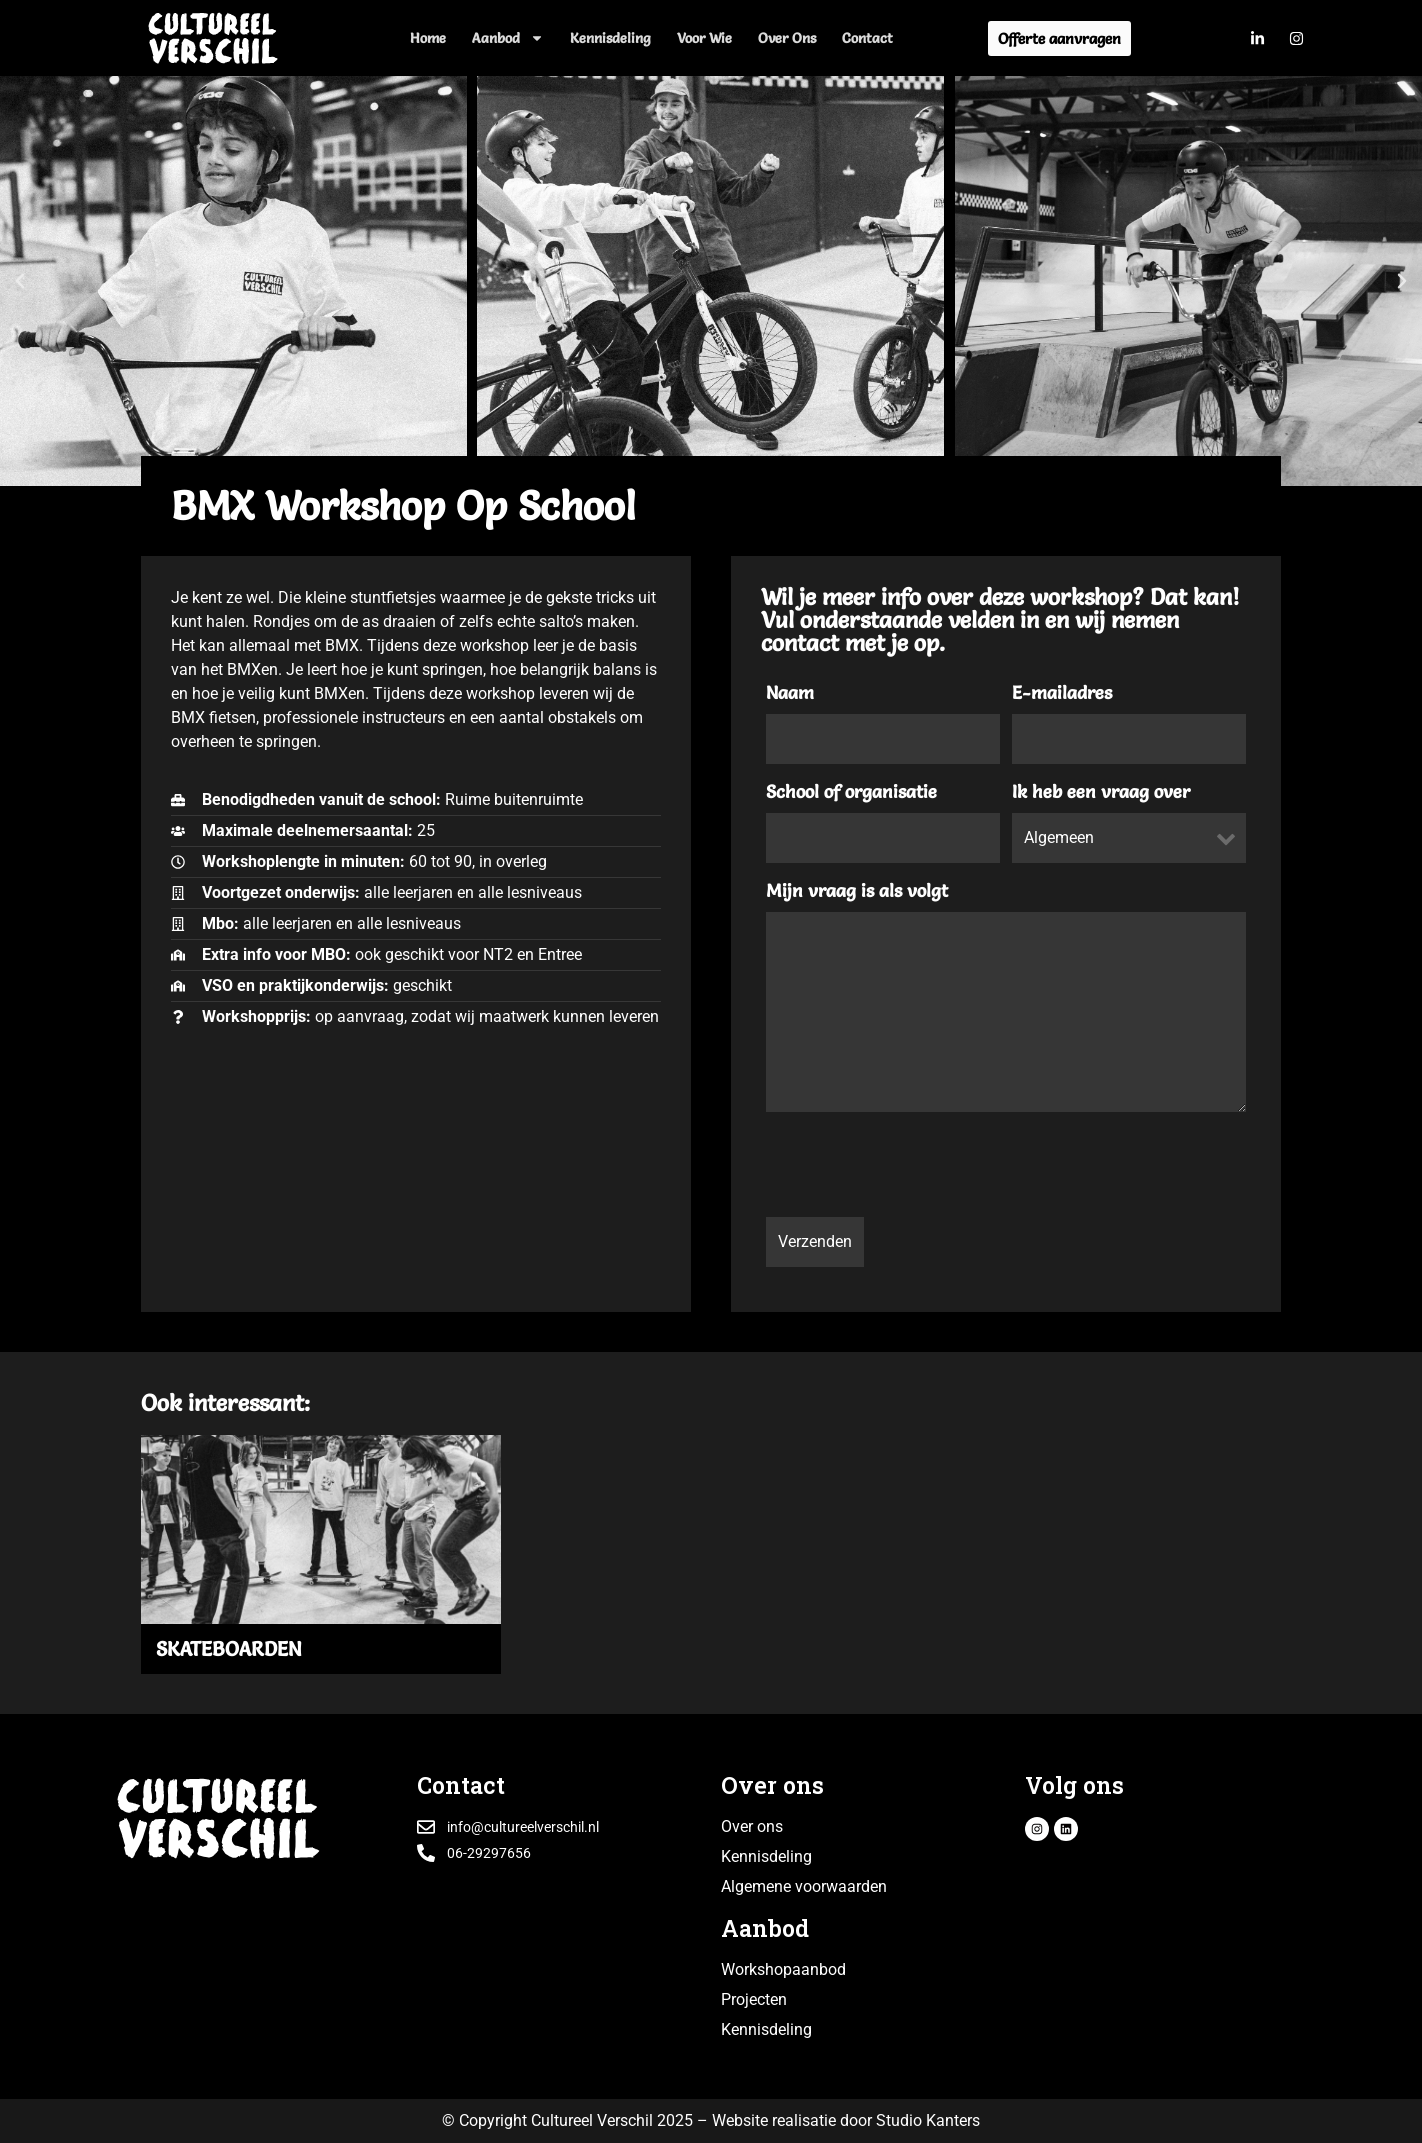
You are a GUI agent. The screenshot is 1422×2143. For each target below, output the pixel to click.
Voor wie (704, 38)
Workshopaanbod (783, 1969)
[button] (20, 281)
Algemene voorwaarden (804, 1886)
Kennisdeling (610, 38)
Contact (867, 38)
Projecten (754, 1999)
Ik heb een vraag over (1101, 792)
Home (428, 38)
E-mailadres (1062, 693)
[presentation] (918, 1168)
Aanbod (508, 38)
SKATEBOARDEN (228, 1649)
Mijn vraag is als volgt (857, 891)
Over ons (787, 38)
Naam (790, 693)
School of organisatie (851, 792)
